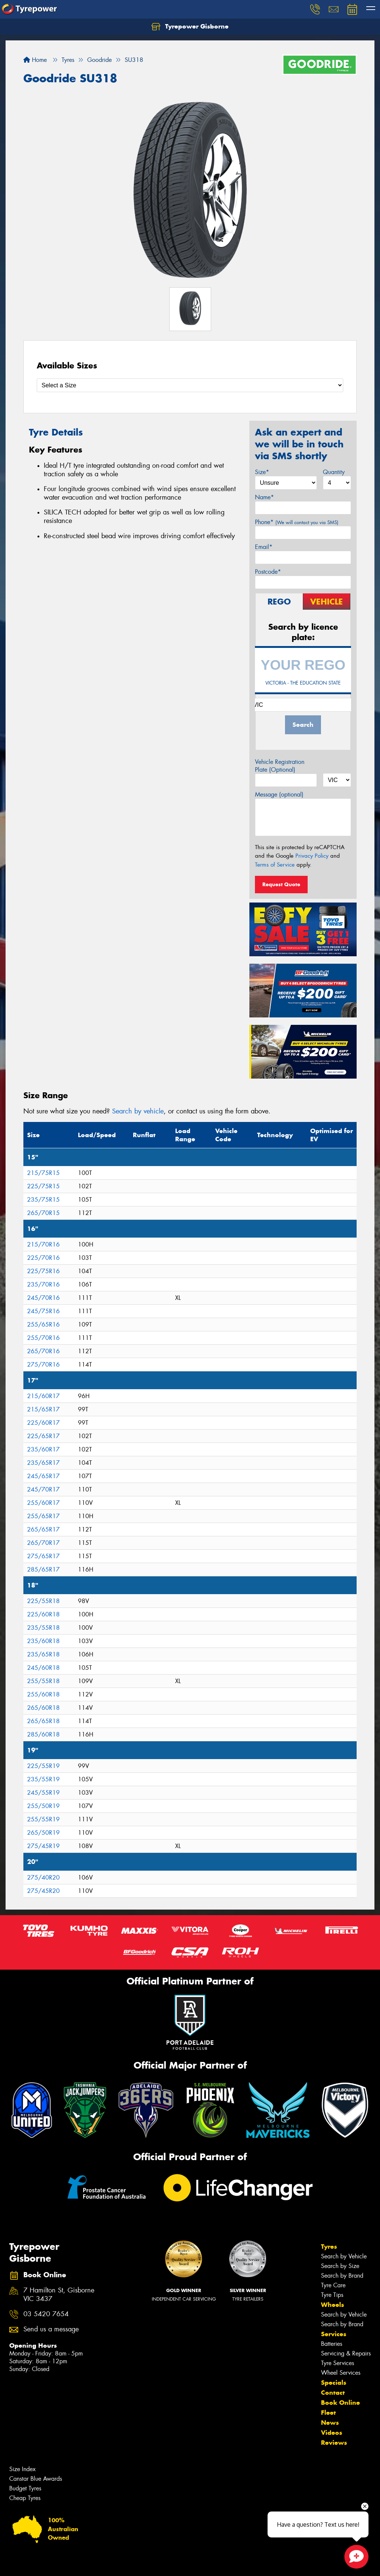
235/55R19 (43, 1779)
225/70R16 (43, 1258)
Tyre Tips (332, 2295)
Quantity (334, 472)
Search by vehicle (138, 1111)
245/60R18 (43, 1668)
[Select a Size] (190, 385)
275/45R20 (43, 1891)
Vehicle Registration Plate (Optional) (279, 766)
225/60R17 (43, 1423)
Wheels (332, 2305)
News (330, 2422)
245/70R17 (43, 1489)
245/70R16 (43, 1298)
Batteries (331, 2344)
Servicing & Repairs (346, 2353)
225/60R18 (43, 1614)
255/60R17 (43, 1503)
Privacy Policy (311, 856)
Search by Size (340, 2266)
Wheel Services (340, 2373)
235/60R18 (43, 1641)
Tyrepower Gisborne (190, 26)
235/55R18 (43, 1628)
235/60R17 (43, 1449)
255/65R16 (43, 1324)
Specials (333, 2382)
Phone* (296, 522)
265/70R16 (43, 1351)
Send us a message (51, 2329)
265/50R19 (43, 1833)
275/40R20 (43, 1877)
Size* (262, 472)
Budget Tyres (25, 2488)
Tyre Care (333, 2285)
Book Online (340, 2402)
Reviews (334, 2442)
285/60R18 (43, 1734)
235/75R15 (43, 1199)
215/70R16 (43, 1244)
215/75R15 (43, 1173)
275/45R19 (43, 1846)
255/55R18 (43, 1681)
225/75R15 (43, 1186)
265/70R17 (43, 1543)
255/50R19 (43, 1806)
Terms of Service (275, 864)
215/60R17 (43, 1396)
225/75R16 (43, 1271)
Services (333, 2334)
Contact (333, 2392)
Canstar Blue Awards (35, 2479)
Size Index (22, 2469)
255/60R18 (43, 1694)
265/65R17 (43, 1529)
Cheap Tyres (24, 2498)
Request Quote (281, 884)
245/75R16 (43, 1311)
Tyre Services (337, 2363)
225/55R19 (43, 1766)
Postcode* (268, 572)
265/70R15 (43, 1213)
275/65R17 (43, 1556)
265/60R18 (43, 1708)
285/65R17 (43, 1569)
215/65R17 (43, 1409)
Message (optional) (279, 794)
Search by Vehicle (344, 2256)
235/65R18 (43, 1654)
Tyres (329, 2246)
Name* (264, 497)
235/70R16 (43, 1284)
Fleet (328, 2412)
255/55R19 (43, 1819)
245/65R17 (43, 1476)
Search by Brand (342, 2275)
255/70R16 (43, 1338)
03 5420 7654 (46, 2314)
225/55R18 (43, 1601)
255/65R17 (43, 1516)
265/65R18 (43, 1721)
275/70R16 (43, 1364)
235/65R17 (43, 1463)
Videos (331, 2432)
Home (35, 60)
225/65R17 (43, 1436)
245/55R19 (43, 1793)
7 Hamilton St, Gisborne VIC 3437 (58, 2294)
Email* (263, 547)
